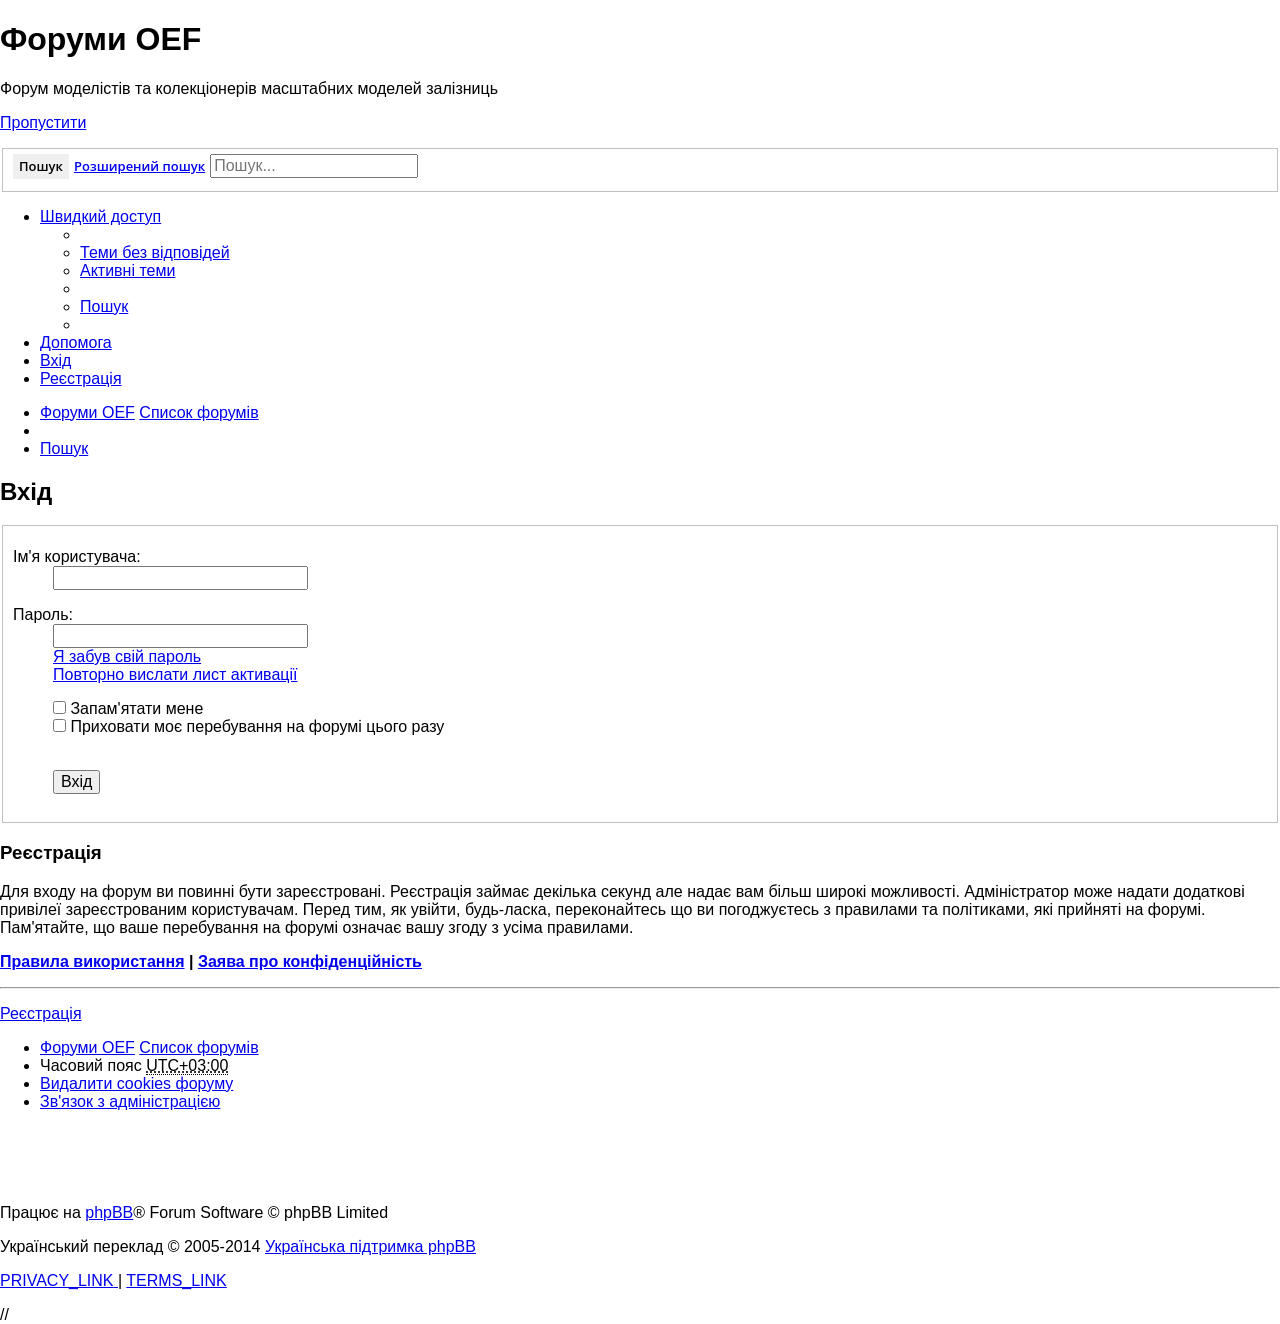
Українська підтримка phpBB (370, 1246)
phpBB (109, 1212)
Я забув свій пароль (127, 656)
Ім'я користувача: (77, 556)
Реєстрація (41, 1013)
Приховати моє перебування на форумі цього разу (248, 726)
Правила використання (92, 961)
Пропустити (43, 122)
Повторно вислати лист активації (175, 674)
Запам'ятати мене (128, 708)
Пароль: (43, 614)
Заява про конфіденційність (310, 961)
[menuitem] (155, 252)
